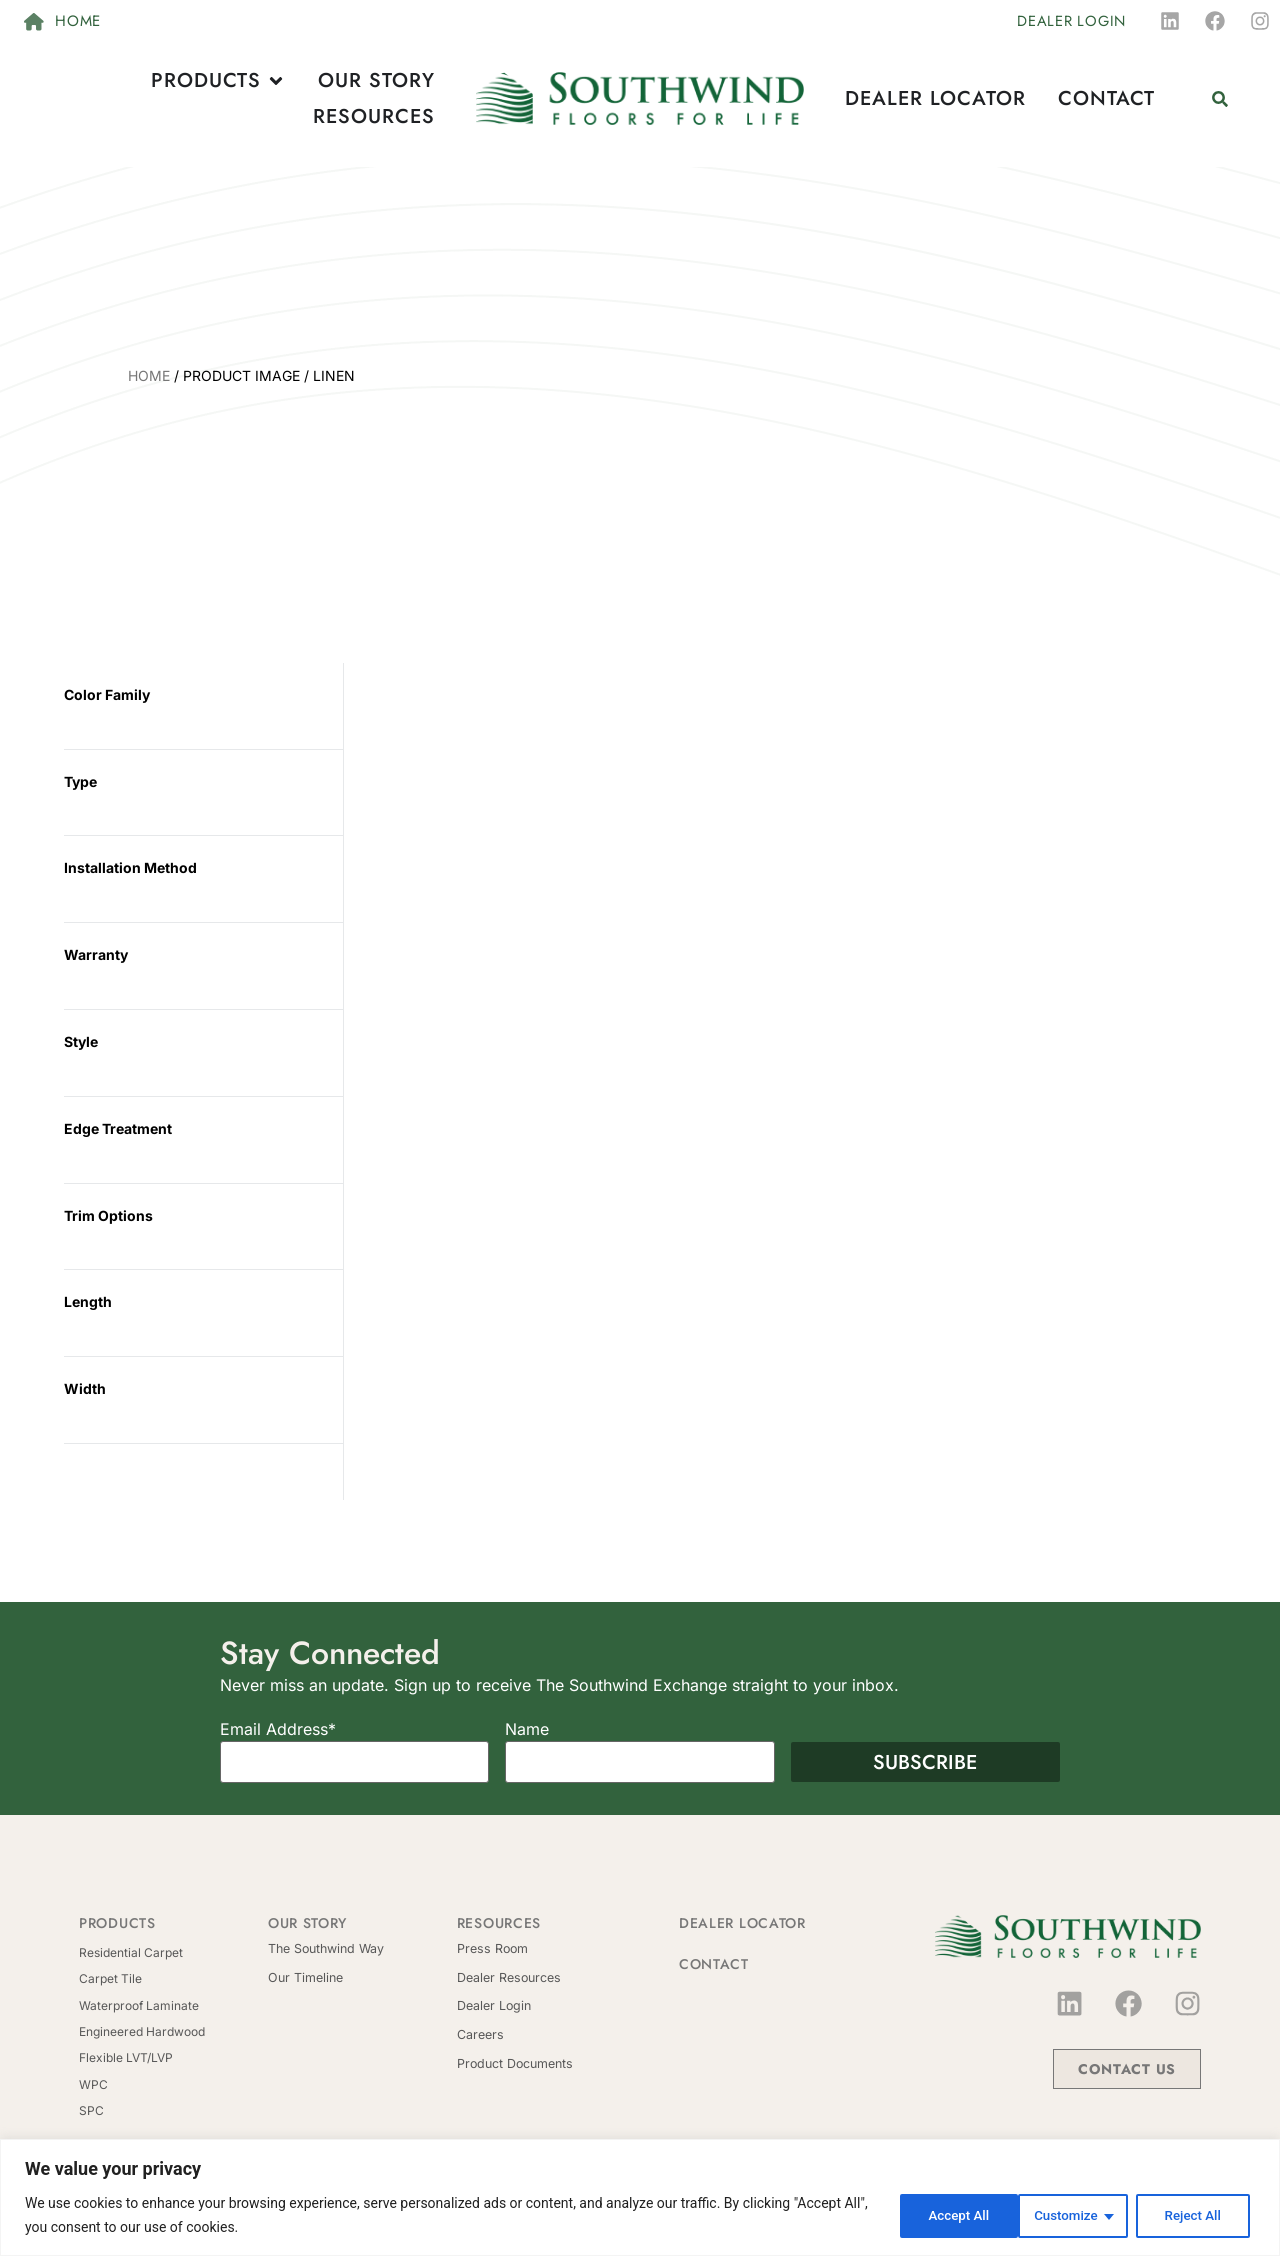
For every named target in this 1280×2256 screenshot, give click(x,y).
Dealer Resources (507, 1976)
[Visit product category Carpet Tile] (173, 1979)
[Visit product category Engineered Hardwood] (173, 2032)
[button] (1219, 98)
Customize (936, 2215)
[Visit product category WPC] (173, 2085)
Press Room (491, 1948)
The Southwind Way (324, 1948)
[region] (640, 2197)
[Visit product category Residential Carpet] (173, 1953)
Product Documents (513, 2060)
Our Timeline (304, 1976)
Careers (480, 2032)
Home (149, 375)
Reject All (1066, 2215)
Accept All (1194, 2215)
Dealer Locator (742, 1923)
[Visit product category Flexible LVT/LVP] (173, 2058)
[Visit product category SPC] (173, 2111)
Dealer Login (493, 2004)
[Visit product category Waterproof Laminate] (173, 2006)
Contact (714, 1964)
